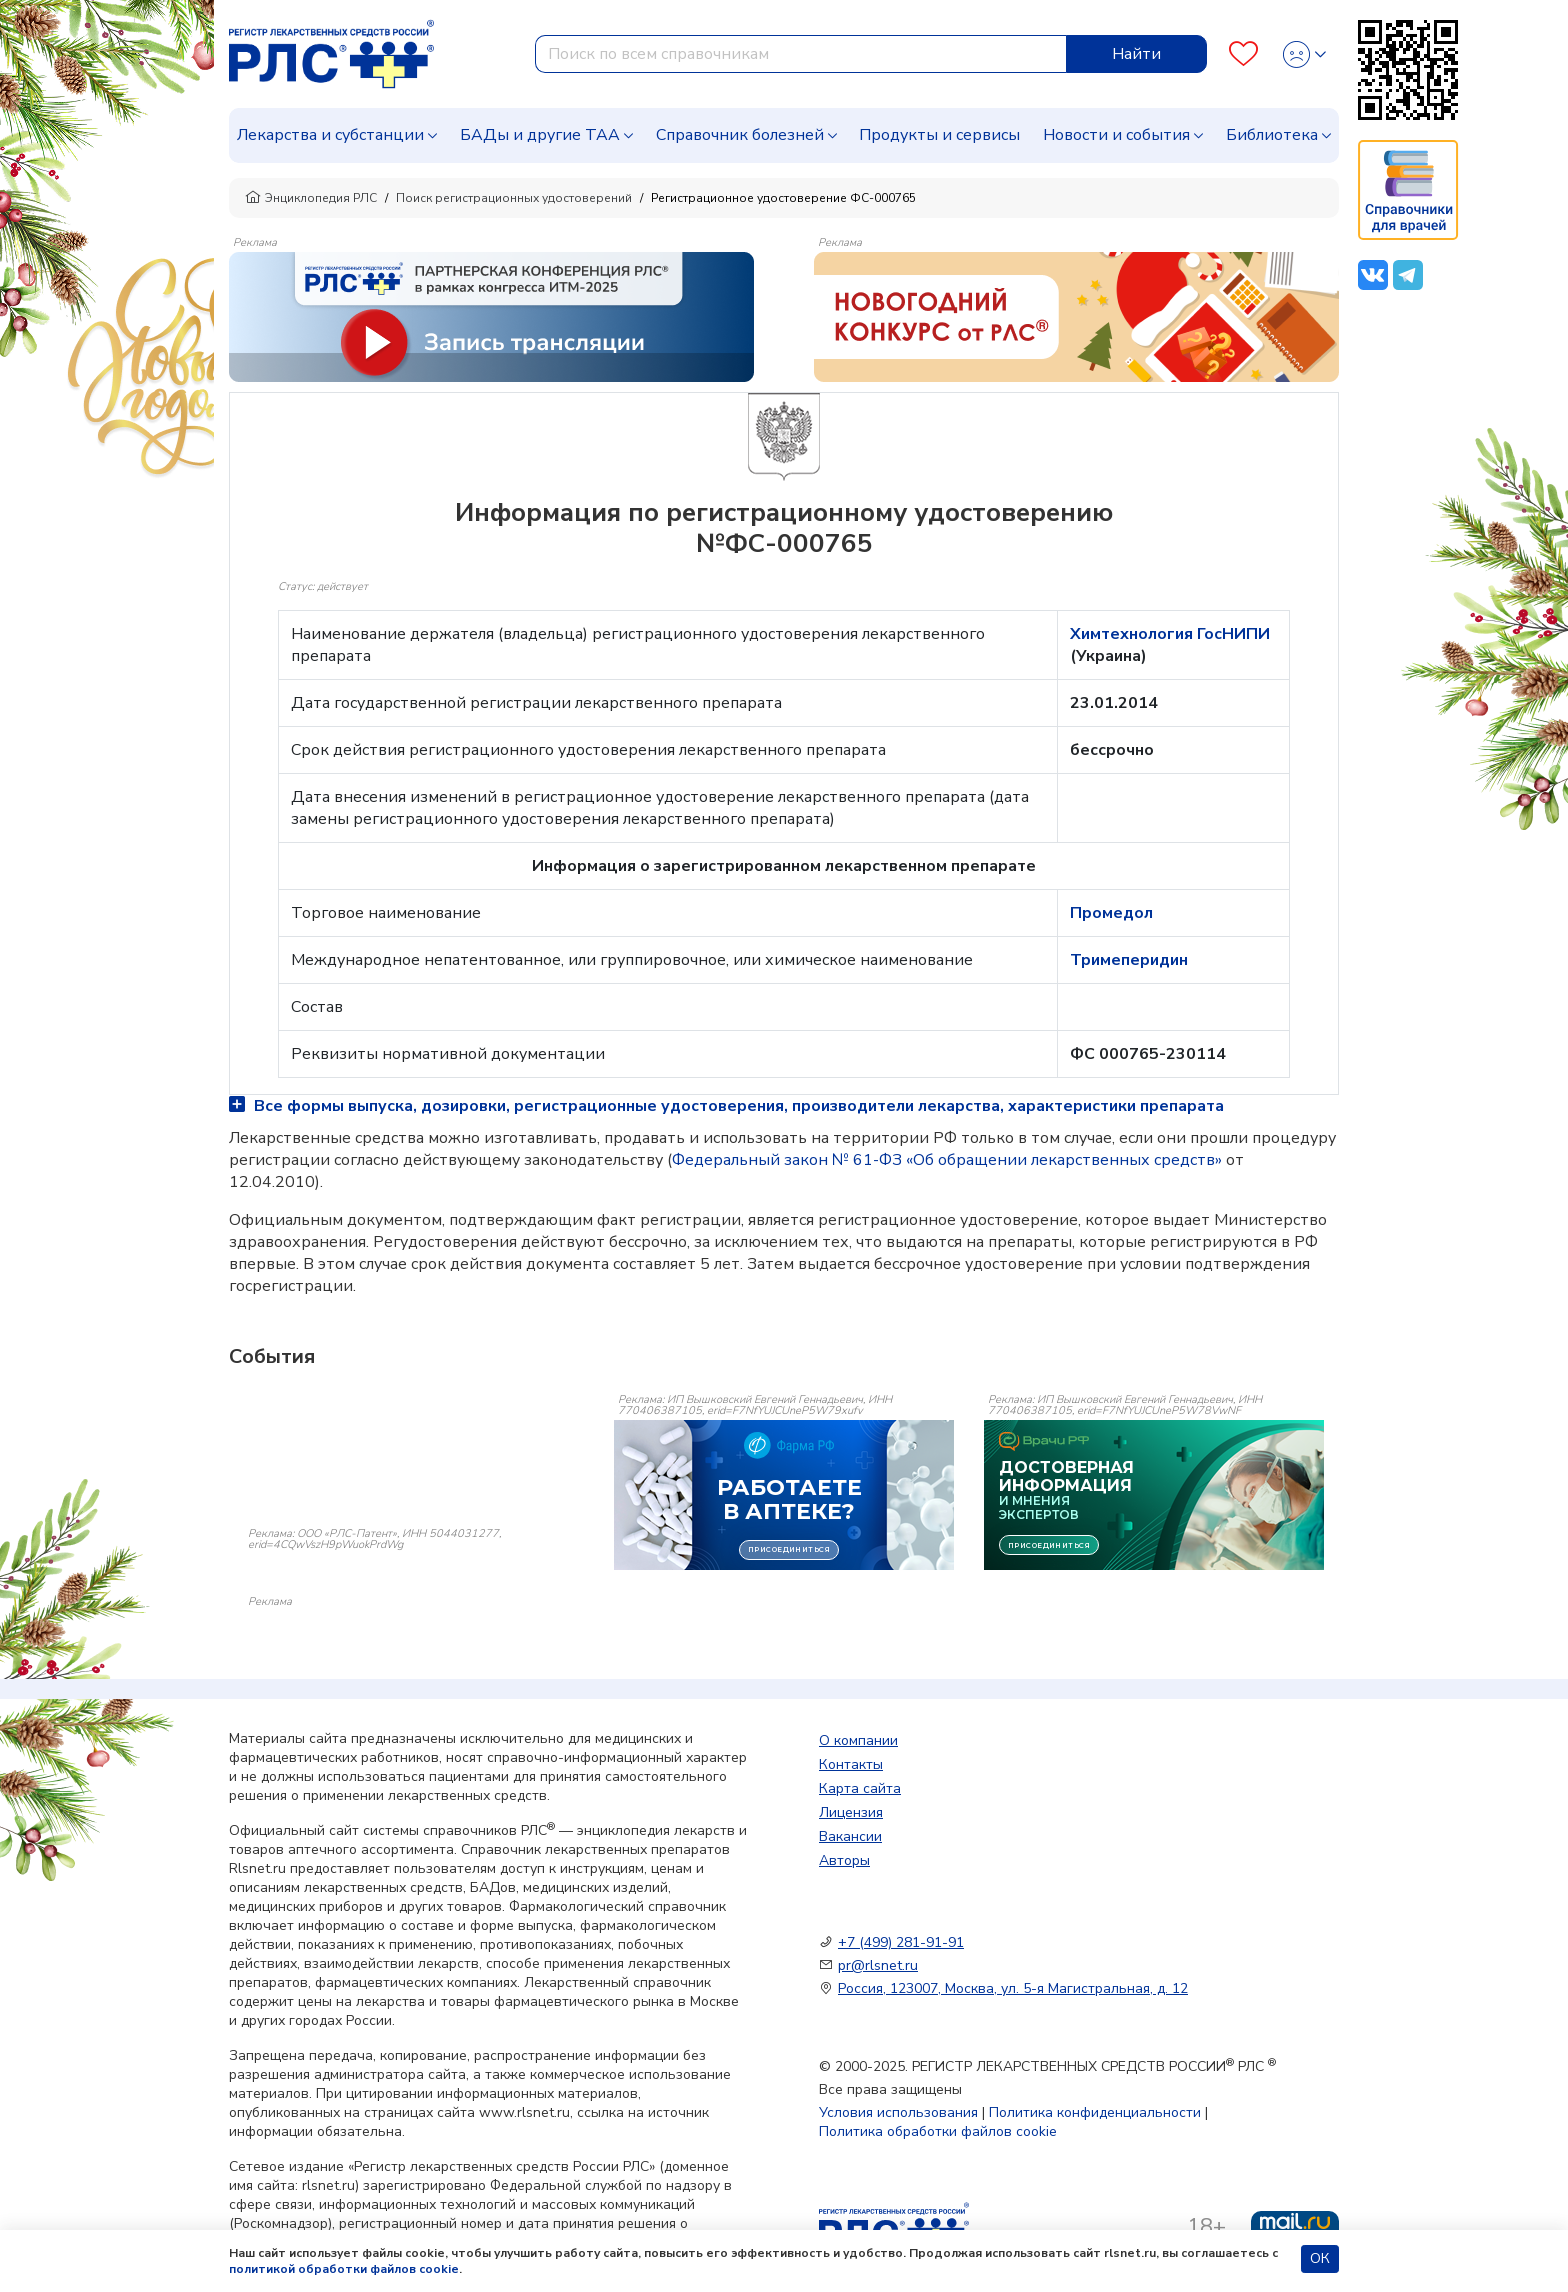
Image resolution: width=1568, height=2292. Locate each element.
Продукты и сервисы (939, 135)
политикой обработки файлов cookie (344, 2269)
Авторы (844, 1860)
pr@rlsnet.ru (878, 1965)
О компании (858, 1740)
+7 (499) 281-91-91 (901, 1942)
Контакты (851, 1764)
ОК (1320, 2258)
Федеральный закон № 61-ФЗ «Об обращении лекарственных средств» (947, 1160)
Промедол (1111, 913)
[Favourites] (1243, 54)
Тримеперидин (1129, 960)
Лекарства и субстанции (330, 135)
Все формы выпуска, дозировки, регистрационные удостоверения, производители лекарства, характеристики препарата (726, 1106)
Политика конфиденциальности (1095, 2112)
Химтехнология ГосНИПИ (1170, 634)
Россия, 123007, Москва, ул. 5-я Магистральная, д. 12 (1013, 1988)
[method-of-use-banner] (491, 316)
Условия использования (898, 2112)
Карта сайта (860, 1788)
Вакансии (850, 1836)
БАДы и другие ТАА (540, 135)
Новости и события (1116, 135)
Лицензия (851, 1812)
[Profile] (1304, 54)
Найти (1136, 54)
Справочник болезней (740, 135)
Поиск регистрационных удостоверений (514, 198)
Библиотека (1272, 135)
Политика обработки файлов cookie (938, 2131)
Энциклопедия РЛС (311, 198)
